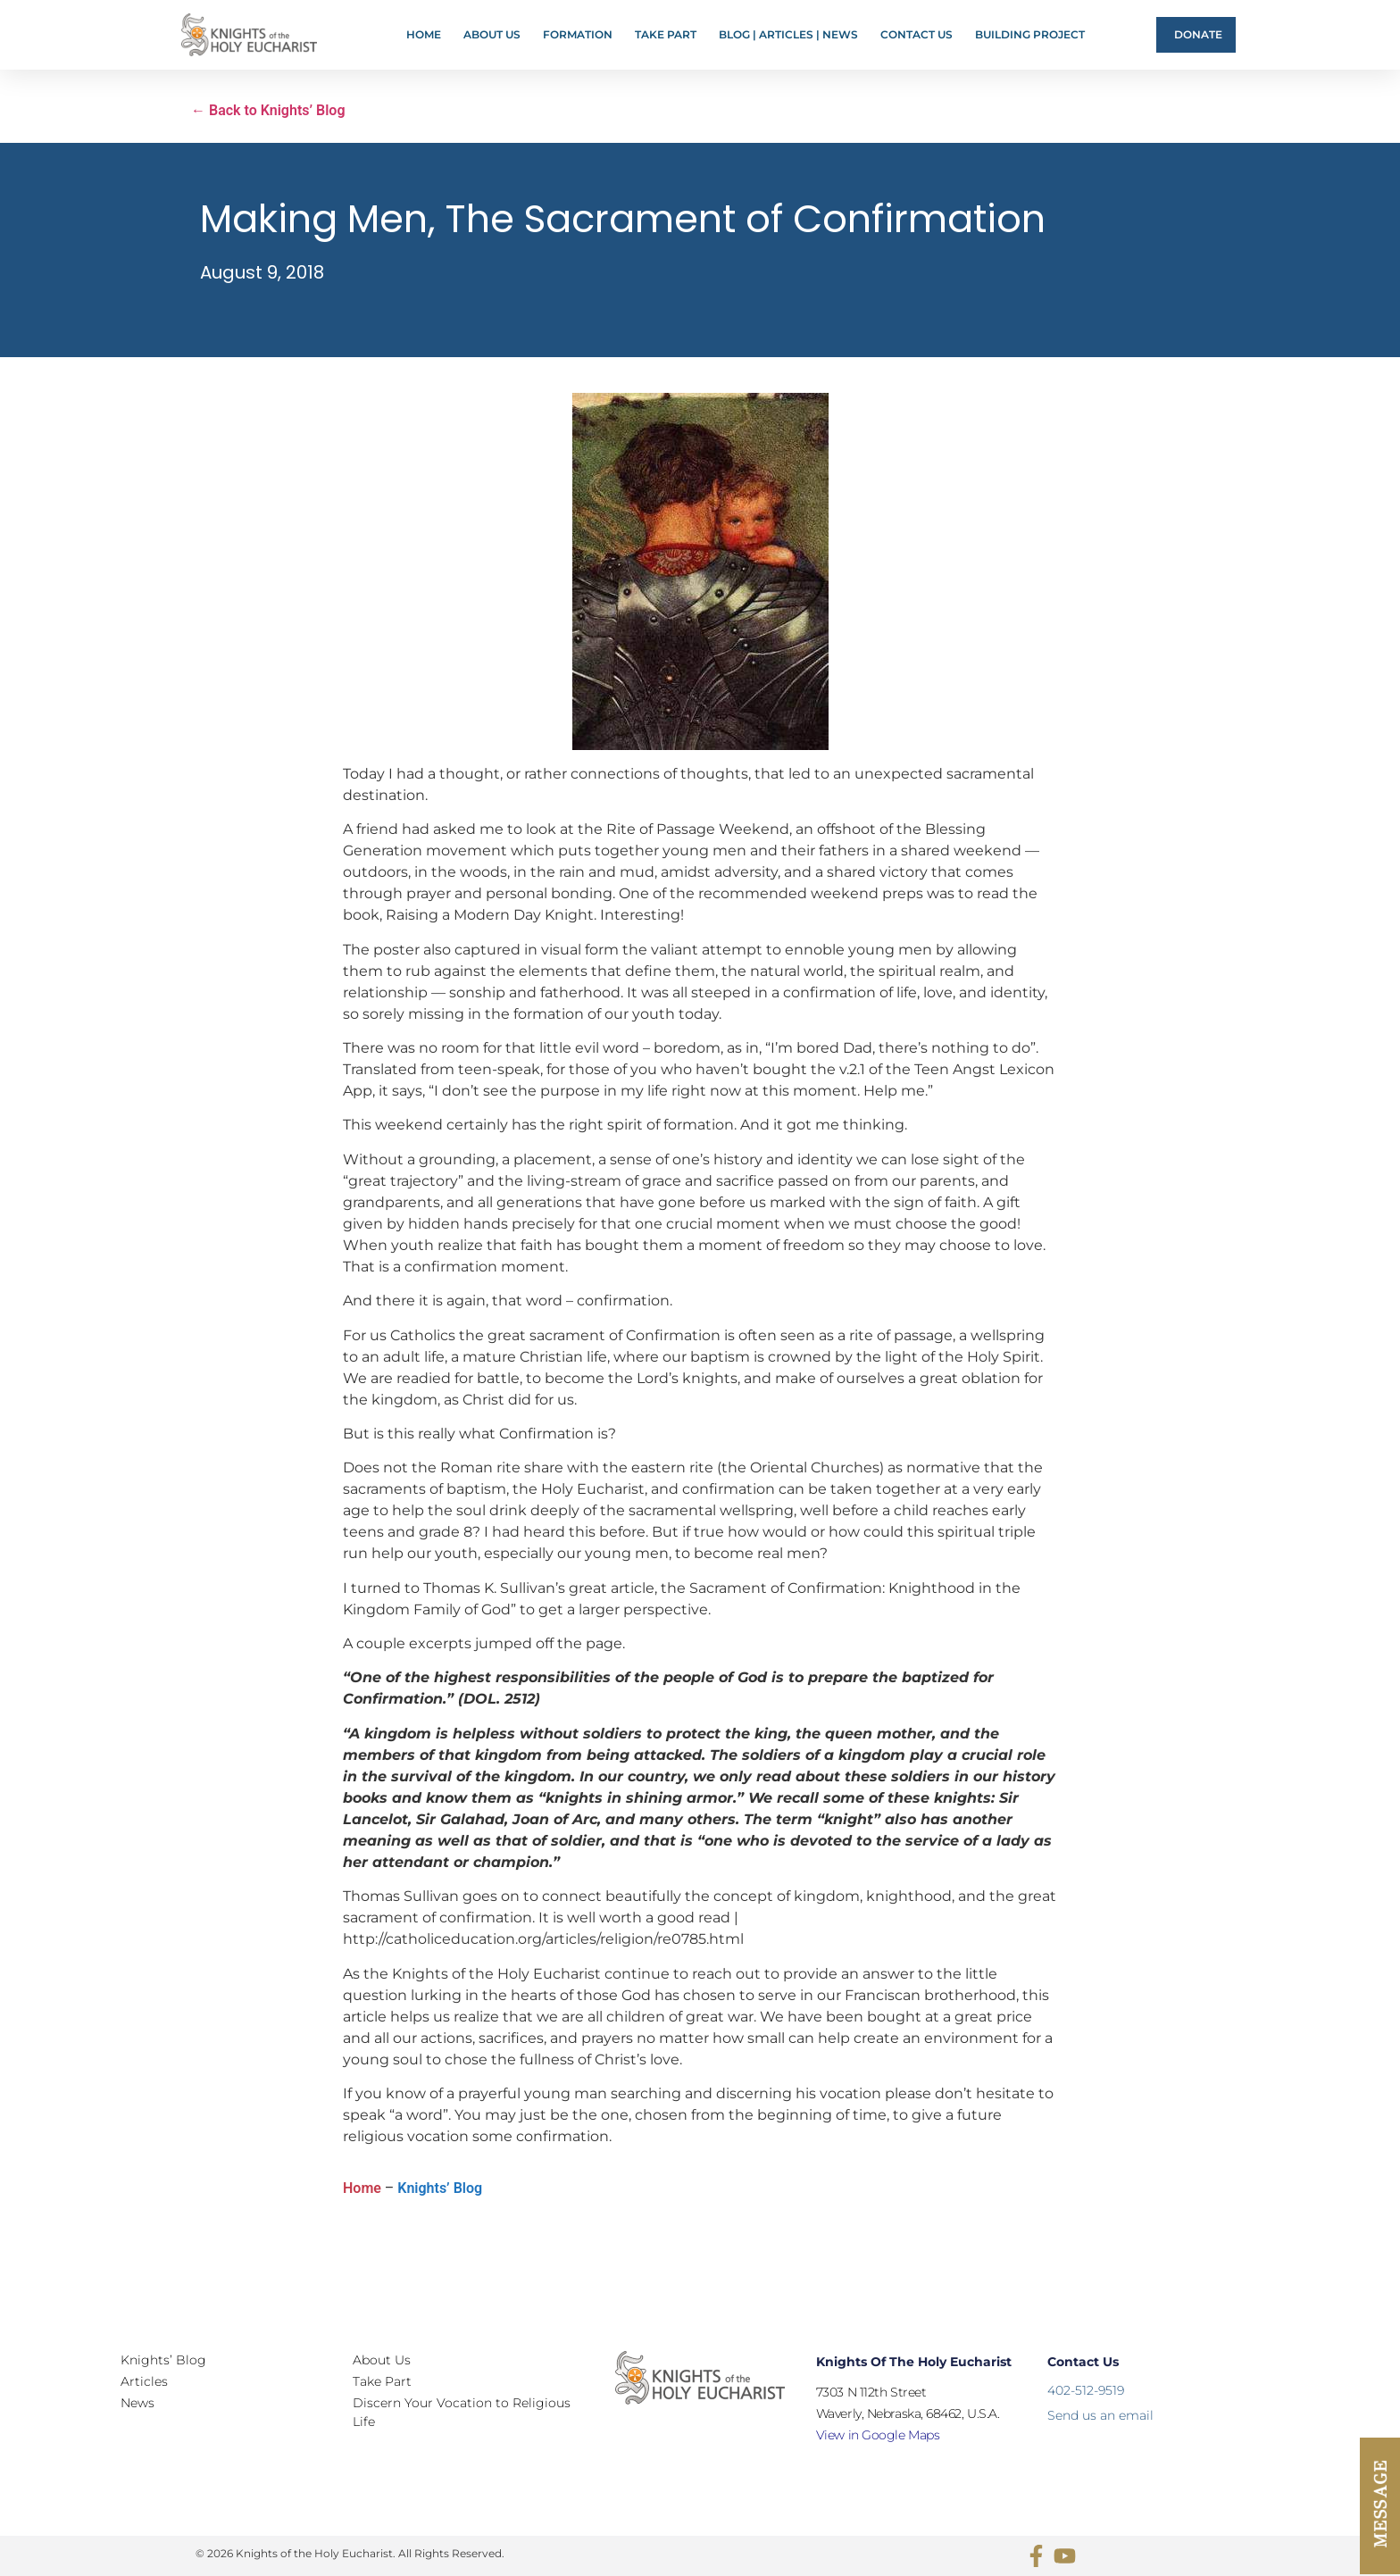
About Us (492, 34)
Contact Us (916, 34)
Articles (144, 2381)
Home (423, 34)
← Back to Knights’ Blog (268, 110)
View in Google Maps (877, 2435)
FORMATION (577, 34)
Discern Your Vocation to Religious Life (462, 2412)
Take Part (665, 34)
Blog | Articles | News (788, 34)
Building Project (1030, 34)
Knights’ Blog (439, 2188)
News (137, 2403)
